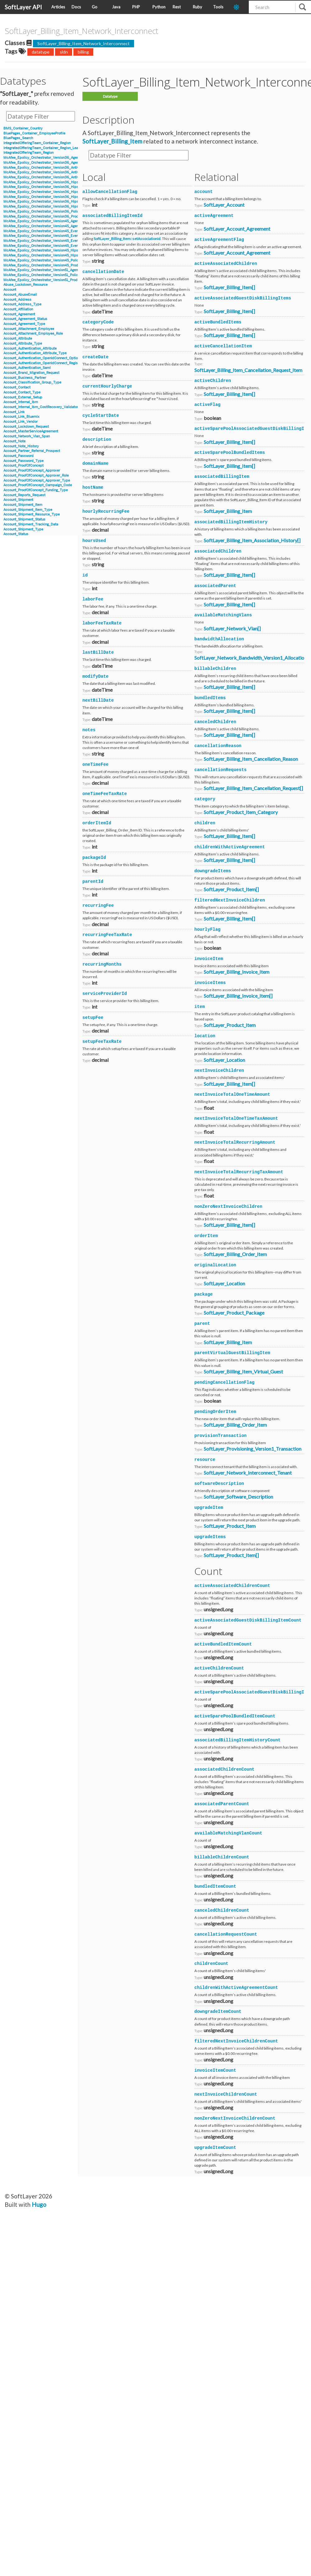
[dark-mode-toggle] (239, 7)
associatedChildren (217, 551)
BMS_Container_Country (23, 128)
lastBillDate (98, 652)
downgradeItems (212, 871)
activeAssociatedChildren (225, 263)
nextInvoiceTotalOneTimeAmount (232, 1094)
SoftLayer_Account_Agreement (237, 229)
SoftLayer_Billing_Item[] (229, 287)
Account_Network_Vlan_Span (26, 436)
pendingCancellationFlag (224, 1382)
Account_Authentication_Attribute (30, 348)
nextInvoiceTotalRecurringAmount (234, 1142)
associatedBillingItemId (112, 215)
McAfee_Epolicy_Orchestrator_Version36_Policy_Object (48, 212)
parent (202, 1323)
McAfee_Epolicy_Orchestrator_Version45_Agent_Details (48, 221)
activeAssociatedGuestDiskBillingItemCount (247, 1620)
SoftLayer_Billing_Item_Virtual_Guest (243, 1371)
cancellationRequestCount (225, 1934)
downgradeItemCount (217, 2011)
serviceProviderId (104, 993)
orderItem (206, 1235)
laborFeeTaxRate (102, 623)
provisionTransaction (220, 1435)
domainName (95, 463)
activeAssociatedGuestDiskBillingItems (242, 298)
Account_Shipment (18, 500)
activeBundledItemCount (223, 1644)
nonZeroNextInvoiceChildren (228, 1206)
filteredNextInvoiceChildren (229, 900)
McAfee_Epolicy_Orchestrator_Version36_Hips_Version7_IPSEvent (56, 207)
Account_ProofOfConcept (23, 466)
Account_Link (14, 412)
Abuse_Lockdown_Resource (25, 285)
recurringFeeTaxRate (107, 934)
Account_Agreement (19, 314)
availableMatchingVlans (223, 615)
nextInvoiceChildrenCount (225, 2094)
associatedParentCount (221, 1803)
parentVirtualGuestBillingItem (232, 1352)
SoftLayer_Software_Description (238, 1497)
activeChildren (212, 380)
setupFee (92, 1017)
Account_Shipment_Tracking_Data (30, 524)
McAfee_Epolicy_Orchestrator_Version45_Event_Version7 (49, 241)
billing (83, 51)
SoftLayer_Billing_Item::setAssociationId (127, 238)
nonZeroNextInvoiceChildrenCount (234, 2118)
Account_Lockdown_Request (26, 427)
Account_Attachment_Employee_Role (33, 334)
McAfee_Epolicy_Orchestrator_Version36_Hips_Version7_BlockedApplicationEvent (69, 197)
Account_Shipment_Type (23, 529)
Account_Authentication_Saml (27, 368)
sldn (64, 51)
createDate (95, 357)
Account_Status (15, 534)
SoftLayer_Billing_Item (112, 141)
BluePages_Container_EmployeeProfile (34, 133)
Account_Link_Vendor (20, 422)
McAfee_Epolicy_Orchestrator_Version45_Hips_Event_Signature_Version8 (62, 255)
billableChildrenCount (221, 1857)
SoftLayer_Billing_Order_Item (235, 1254)
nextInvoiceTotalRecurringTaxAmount (238, 1172)
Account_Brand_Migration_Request (31, 373)
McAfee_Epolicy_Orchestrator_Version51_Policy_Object (47, 275)
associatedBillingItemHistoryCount (237, 1740)
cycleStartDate (100, 415)
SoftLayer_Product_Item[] (231, 889)
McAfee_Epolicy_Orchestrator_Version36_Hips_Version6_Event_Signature (62, 187)
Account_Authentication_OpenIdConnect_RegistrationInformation (54, 363)
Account (9, 290)
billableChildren (215, 668)
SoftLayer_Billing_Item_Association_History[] (252, 540)
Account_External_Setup (22, 397)
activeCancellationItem (223, 346)
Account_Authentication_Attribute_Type (35, 353)
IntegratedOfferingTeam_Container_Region (37, 143)
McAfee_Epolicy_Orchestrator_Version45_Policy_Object (48, 260)
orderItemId (96, 823)
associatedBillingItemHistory (230, 522)
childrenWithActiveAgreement (229, 847)
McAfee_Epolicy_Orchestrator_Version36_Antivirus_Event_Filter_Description (64, 177)
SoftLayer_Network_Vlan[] (232, 628)
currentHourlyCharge (107, 386)
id (85, 575)
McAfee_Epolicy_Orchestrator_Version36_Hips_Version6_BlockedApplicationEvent (69, 182)
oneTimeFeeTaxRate (104, 793)
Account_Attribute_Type (22, 343)
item (199, 1006)
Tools (218, 6)
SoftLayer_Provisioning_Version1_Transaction (252, 1449)
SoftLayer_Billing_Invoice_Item (236, 972)
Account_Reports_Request (24, 495)
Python (158, 6)
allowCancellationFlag (109, 191)
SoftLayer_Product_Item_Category (241, 812)
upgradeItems (210, 1536)
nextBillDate (98, 700)
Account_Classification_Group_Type (32, 382)
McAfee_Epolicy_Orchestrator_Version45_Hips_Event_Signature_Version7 (62, 250)
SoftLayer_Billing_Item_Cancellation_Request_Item (248, 370)
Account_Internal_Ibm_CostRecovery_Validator (40, 407)
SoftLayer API (23, 7)
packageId (94, 857)
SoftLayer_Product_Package (234, 1313)
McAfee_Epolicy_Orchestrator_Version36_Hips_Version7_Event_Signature (62, 202)
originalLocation (215, 1265)
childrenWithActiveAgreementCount (236, 1987)
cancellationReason (217, 745)
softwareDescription (219, 1483)
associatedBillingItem (221, 476)
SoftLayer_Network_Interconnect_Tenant (248, 1473)
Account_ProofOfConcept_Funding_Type (35, 490)
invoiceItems (210, 982)
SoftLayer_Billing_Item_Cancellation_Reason (251, 759)
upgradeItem (208, 1507)
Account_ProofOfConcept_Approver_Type (36, 480)
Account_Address (17, 300)
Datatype (110, 96)
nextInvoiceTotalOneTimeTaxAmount (236, 1118)
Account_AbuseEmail (20, 295)
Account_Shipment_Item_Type (27, 510)
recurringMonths (102, 964)
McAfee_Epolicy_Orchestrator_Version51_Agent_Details (47, 270)
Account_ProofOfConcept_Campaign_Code (37, 485)
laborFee (92, 599)
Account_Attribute (17, 339)
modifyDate (95, 676)
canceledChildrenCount (221, 1910)
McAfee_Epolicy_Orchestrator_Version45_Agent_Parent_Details (54, 226)
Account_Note (14, 441)
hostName (92, 487)
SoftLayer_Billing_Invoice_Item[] (238, 996)
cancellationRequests (220, 769)
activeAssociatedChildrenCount (232, 1585)
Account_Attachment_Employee (28, 329)
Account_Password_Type (23, 461)
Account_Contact (16, 387)
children (204, 823)
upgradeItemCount (215, 2147)
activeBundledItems (217, 322)
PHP (136, 6)
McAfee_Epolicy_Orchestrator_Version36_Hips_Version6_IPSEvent (56, 192)
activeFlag (207, 404)
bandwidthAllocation (219, 639)
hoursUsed (94, 540)
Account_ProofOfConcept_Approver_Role (36, 475)
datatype (40, 51)
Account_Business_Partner (24, 378)
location (204, 1036)
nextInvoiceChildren (219, 1070)
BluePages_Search (18, 138)
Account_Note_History (21, 446)
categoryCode (98, 322)
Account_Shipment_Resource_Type (31, 514)
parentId (92, 881)
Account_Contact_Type (21, 392)
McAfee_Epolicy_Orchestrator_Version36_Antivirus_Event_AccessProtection (64, 172)
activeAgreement (214, 215)
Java (116, 6)
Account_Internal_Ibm (20, 402)
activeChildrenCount (219, 1668)
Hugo (39, 2204)
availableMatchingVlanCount (228, 1833)
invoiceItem (208, 958)
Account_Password (18, 456)
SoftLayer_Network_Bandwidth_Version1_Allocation (250, 658)
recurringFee (98, 905)
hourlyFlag (207, 929)
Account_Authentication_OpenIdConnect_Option (41, 358)
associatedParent (215, 585)
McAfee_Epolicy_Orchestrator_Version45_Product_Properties (52, 265)
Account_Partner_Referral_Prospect (31, 451)
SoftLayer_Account (224, 205)
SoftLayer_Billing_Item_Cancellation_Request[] (253, 788)
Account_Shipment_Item (22, 505)
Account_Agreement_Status (25, 319)
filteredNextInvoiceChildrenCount (236, 2041)
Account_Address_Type (22, 304)
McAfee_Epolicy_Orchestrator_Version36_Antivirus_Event (49, 168)
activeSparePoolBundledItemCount (234, 1716)
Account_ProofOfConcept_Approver (31, 471)
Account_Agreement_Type (24, 324)
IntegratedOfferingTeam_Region (28, 153)
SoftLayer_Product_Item (230, 1025)
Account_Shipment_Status (24, 519)
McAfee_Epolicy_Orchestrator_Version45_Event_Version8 (49, 246)
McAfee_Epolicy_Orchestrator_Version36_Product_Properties (52, 216)
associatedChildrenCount (224, 1769)
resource (204, 1459)
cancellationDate (103, 271)
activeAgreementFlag (219, 239)
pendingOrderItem (215, 1411)
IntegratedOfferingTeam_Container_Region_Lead (41, 148)
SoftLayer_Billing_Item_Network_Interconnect (83, 43)
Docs (76, 6)
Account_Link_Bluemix (21, 417)
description (96, 439)
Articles (58, 6)
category (204, 799)
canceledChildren (215, 721)
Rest (177, 6)
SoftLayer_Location (224, 1060)
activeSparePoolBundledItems (229, 452)
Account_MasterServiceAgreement (30, 431)
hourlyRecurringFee (105, 511)
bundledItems (210, 697)
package (203, 1294)
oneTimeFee (95, 764)
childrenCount (211, 1963)
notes (88, 730)
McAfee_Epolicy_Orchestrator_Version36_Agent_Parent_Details (54, 163)
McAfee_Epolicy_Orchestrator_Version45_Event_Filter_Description (56, 236)
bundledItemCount (215, 1886)
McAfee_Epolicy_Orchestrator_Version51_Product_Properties (52, 280)
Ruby (197, 6)
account (203, 191)
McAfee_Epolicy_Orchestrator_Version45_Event (41, 231)
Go (94, 6)
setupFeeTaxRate (102, 1041)
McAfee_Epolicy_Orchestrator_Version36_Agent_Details (48, 158)
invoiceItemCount (215, 2070)
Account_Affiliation (18, 309)
